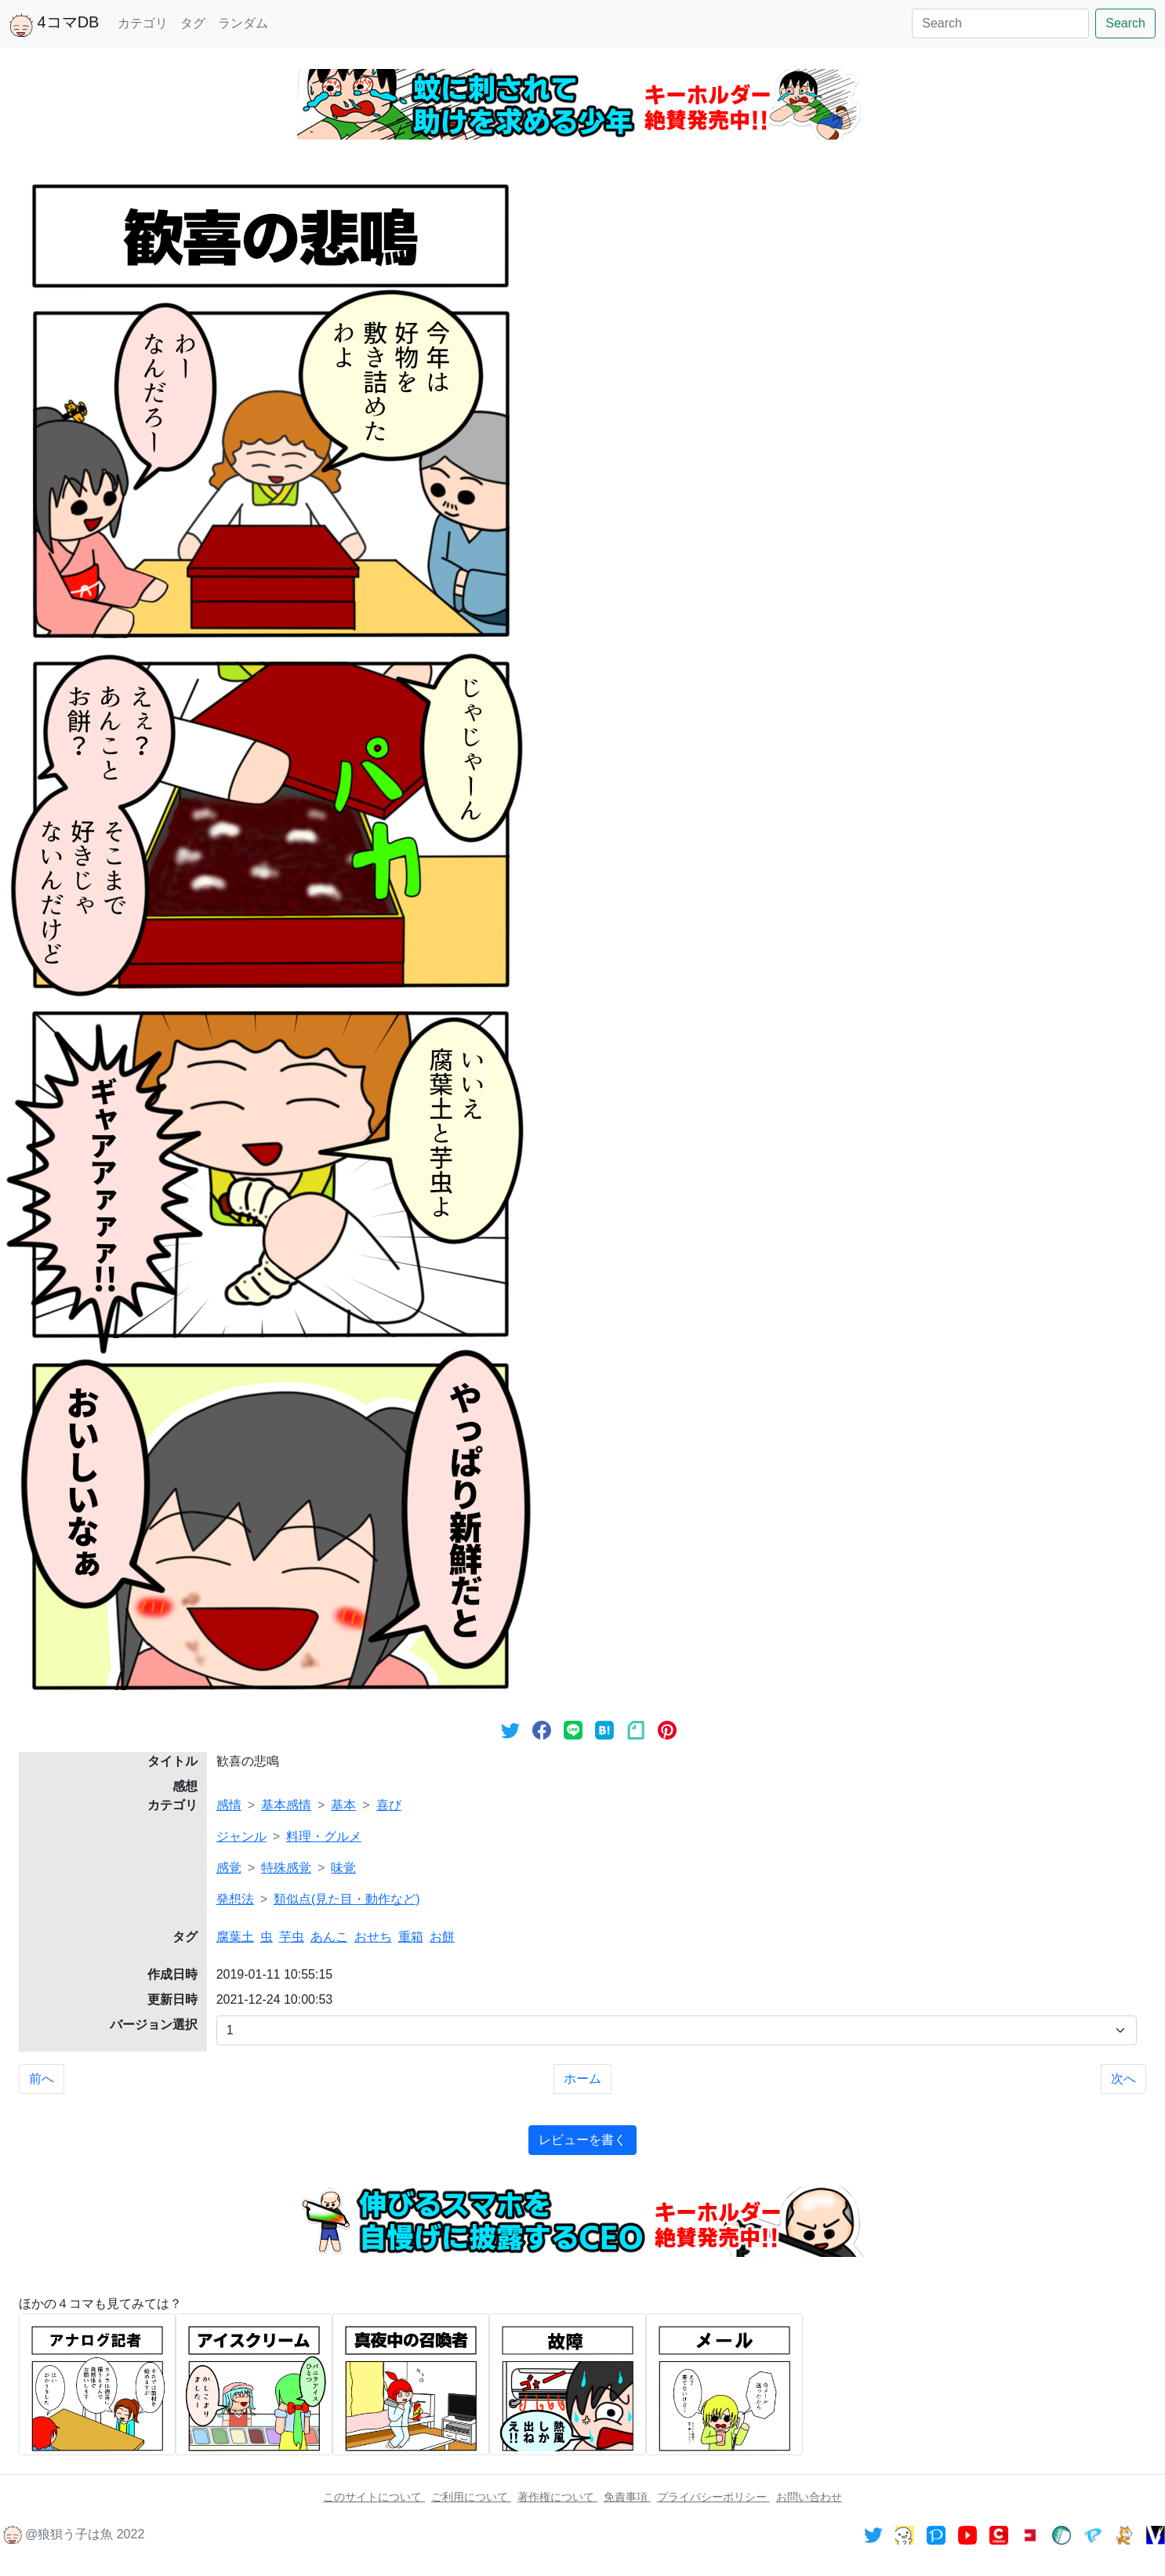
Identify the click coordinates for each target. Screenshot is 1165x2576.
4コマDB (54, 25)
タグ (192, 23)
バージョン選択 (154, 2024)
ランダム (243, 23)
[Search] (1000, 23)
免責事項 (627, 2497)
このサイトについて (374, 2497)
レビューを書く (582, 2139)
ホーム (582, 2078)
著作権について (557, 2497)
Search (1125, 23)
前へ (41, 2078)
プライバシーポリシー (713, 2497)
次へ (1123, 2078)
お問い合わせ (809, 2497)
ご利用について (471, 2497)
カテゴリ (143, 23)
